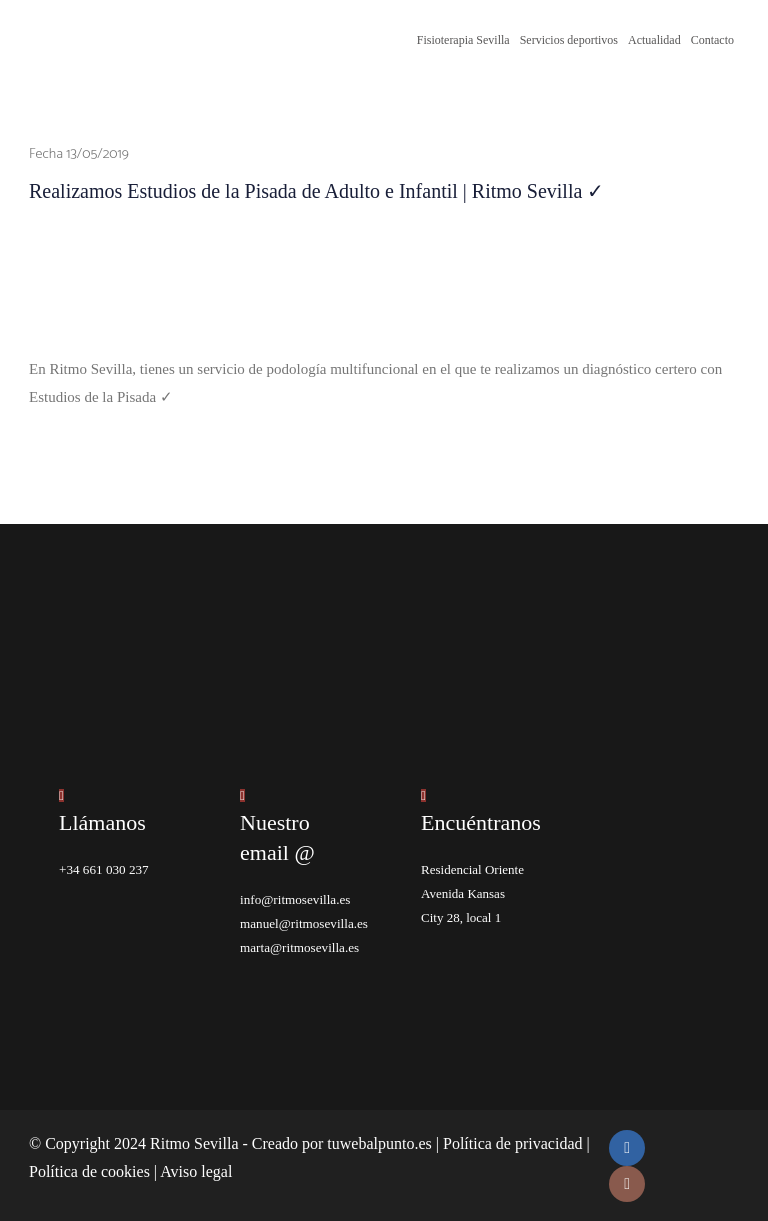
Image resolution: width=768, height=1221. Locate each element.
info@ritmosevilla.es (294, 898)
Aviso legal (196, 1170)
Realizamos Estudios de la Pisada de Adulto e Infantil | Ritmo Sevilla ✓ (316, 190)
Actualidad (654, 40)
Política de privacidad (513, 1142)
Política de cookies (89, 1170)
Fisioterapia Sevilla (463, 40)
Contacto (712, 40)
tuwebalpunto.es (379, 1142)
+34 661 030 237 (103, 868)
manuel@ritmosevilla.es (303, 922)
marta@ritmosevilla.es (299, 946)
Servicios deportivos (569, 40)
